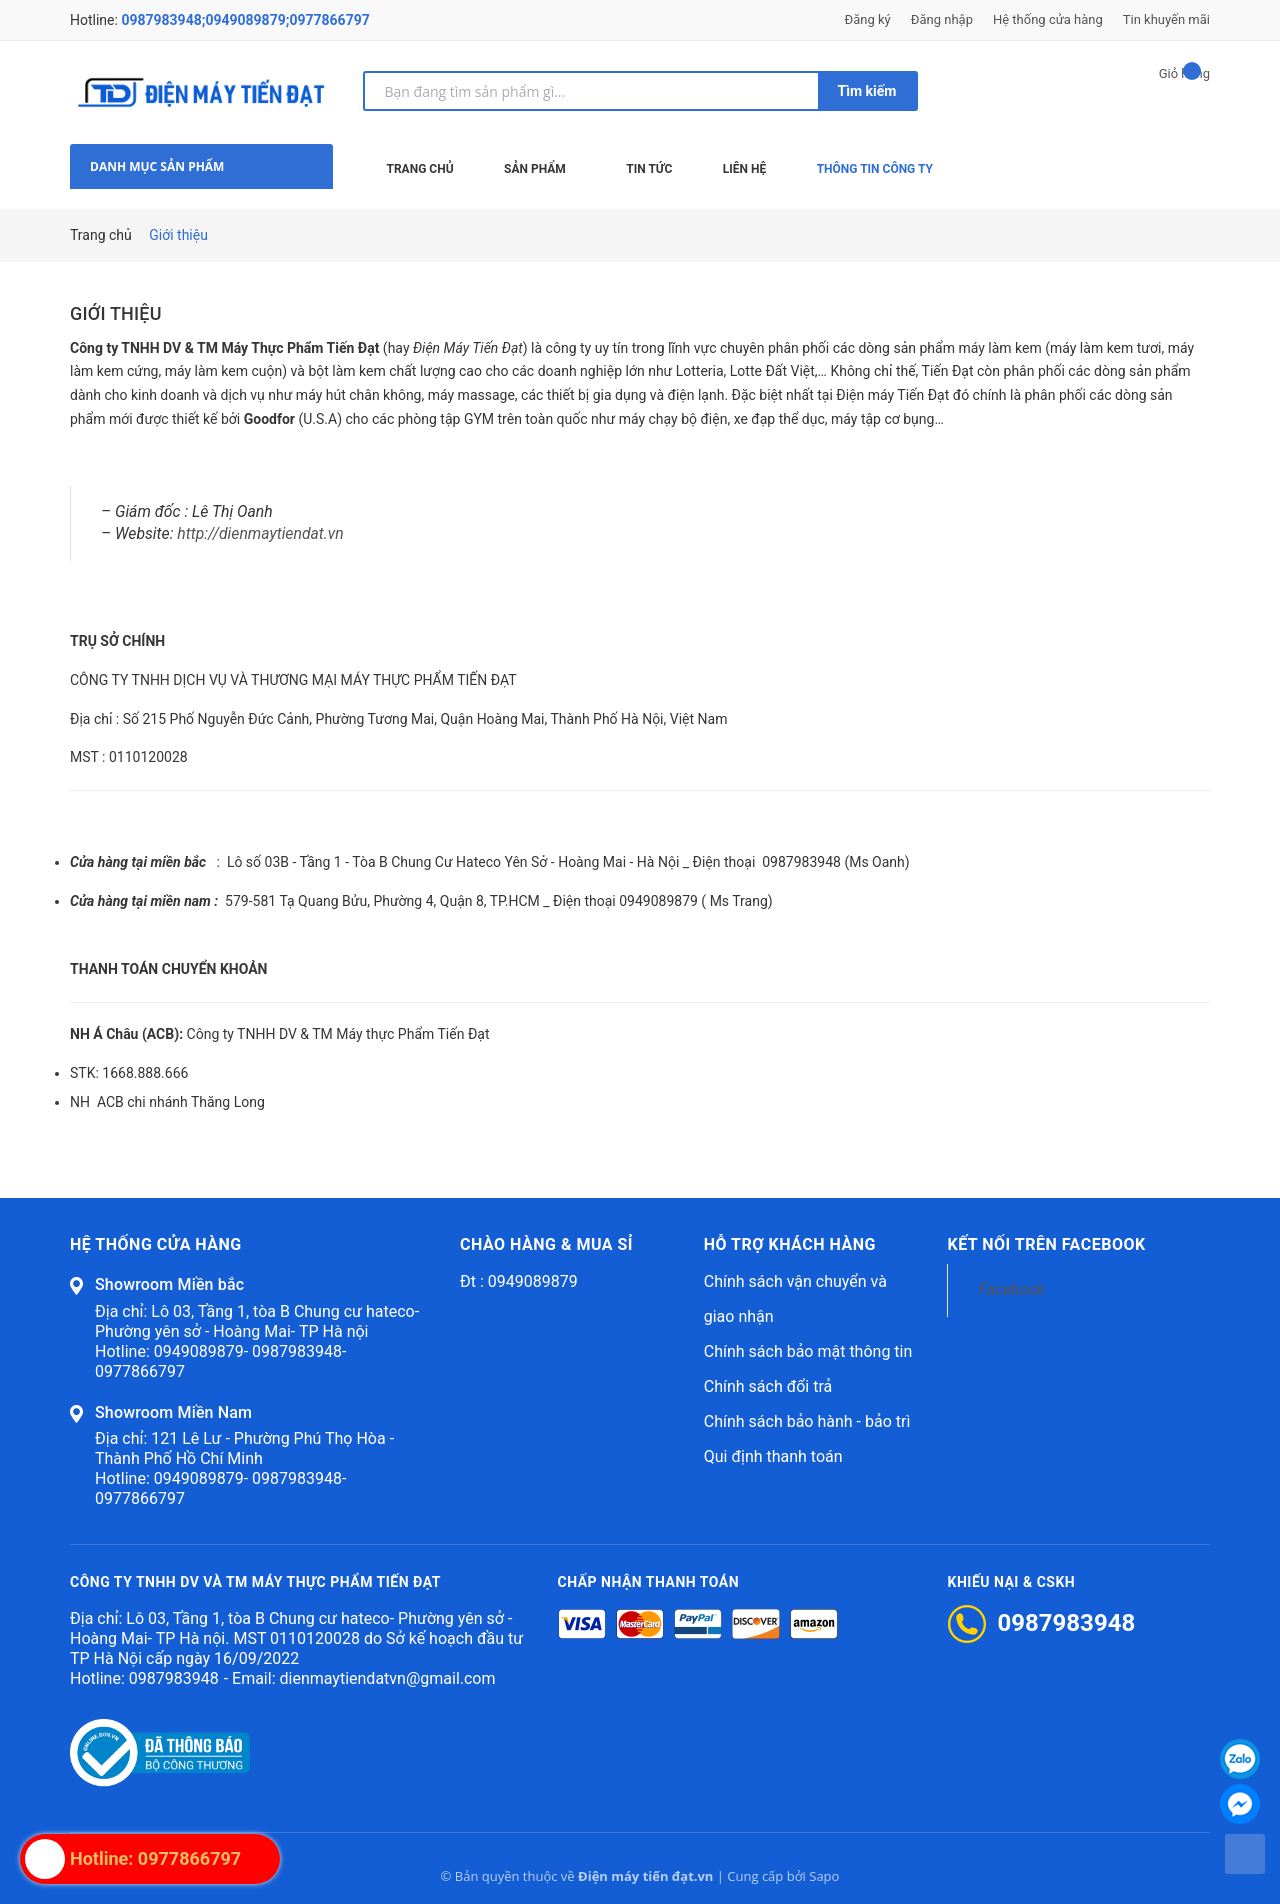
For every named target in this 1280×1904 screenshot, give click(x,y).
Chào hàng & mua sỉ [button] (546, 1244)
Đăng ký (868, 19)
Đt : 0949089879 (519, 1281)
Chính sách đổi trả (768, 1386)
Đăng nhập (942, 19)
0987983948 (174, 1678)
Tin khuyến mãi (1166, 19)
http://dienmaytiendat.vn (260, 533)
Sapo (824, 1876)
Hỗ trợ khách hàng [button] (790, 1244)
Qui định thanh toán (773, 1456)
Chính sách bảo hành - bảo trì (807, 1421)
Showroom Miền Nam (173, 1412)
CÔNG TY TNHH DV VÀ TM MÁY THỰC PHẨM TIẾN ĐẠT (255, 1582)
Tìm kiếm (867, 91)
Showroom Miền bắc (169, 1284)
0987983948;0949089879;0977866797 (245, 20)
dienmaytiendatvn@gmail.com (387, 1678)
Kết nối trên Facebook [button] (1046, 1244)
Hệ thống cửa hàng (1048, 19)
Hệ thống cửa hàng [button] (156, 1244)
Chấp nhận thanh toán (649, 1582)
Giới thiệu (116, 313)
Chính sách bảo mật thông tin (808, 1351)
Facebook (1011, 1289)
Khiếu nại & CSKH (1012, 1582)
